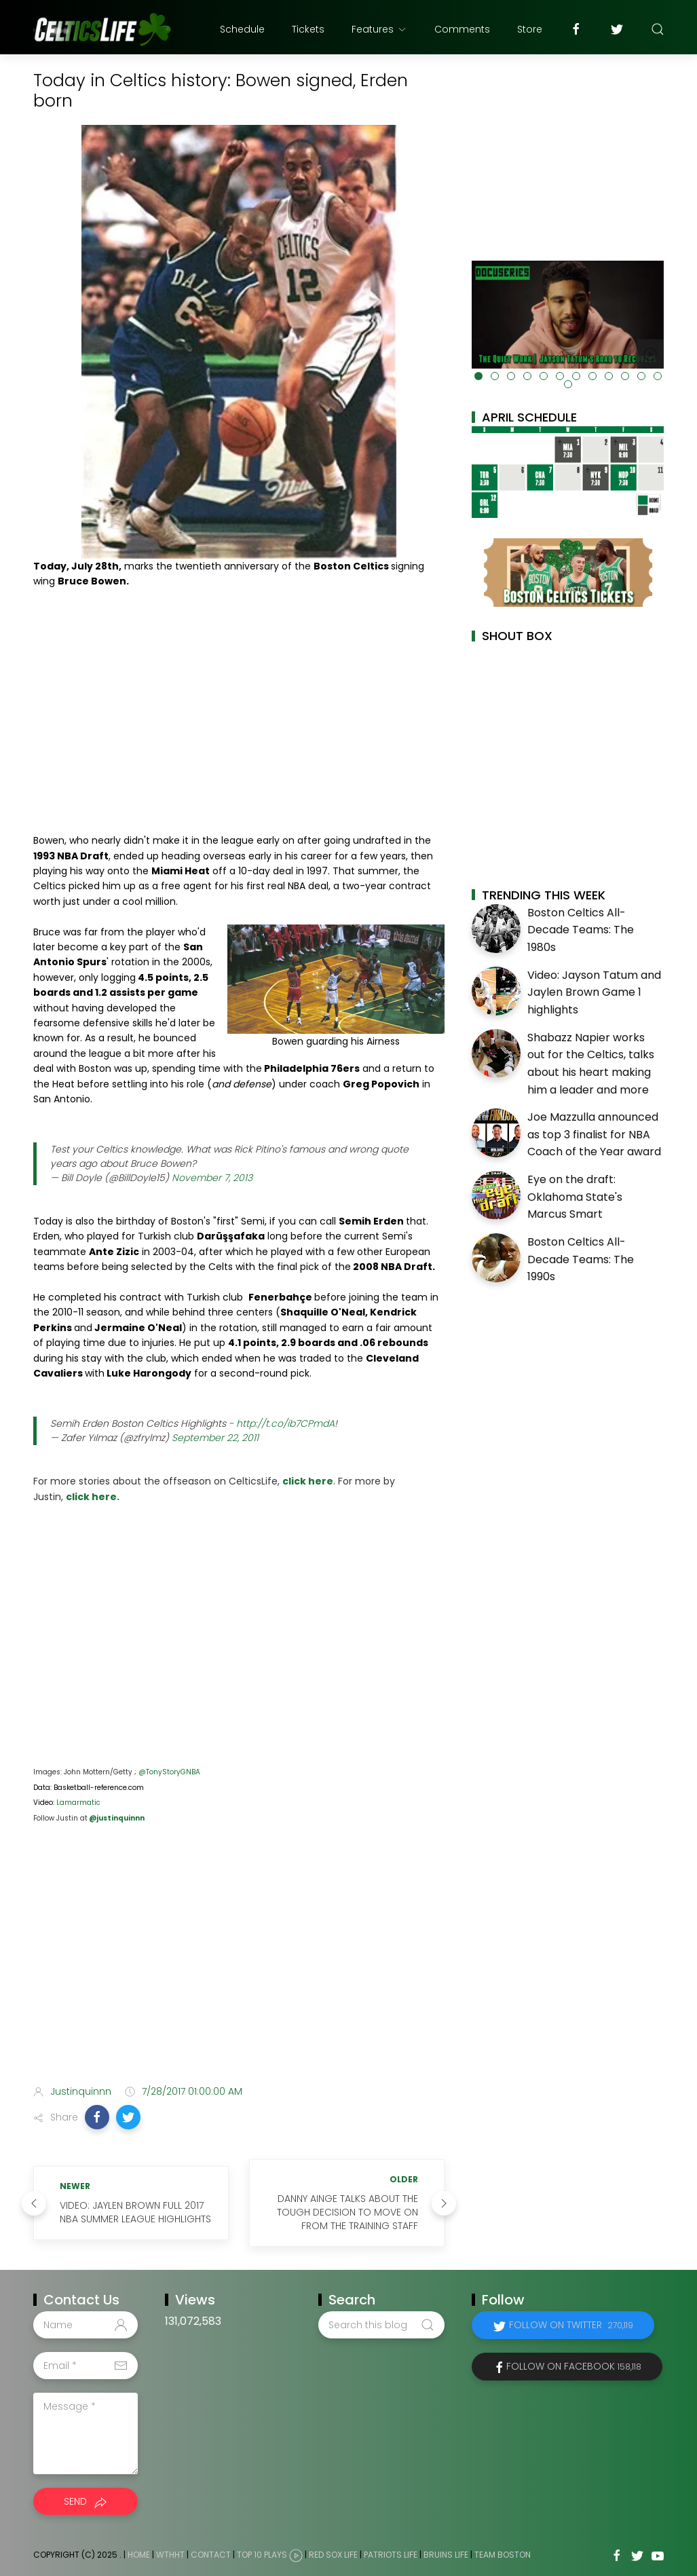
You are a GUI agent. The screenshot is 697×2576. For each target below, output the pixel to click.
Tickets (308, 29)
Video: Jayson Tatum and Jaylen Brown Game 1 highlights (594, 992)
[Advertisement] (239, 1967)
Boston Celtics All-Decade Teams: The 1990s (580, 1259)
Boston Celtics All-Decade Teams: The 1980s (580, 930)
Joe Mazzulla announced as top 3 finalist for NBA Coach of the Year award (594, 1134)
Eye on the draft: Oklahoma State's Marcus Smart (574, 1197)
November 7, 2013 (212, 1177)
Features (379, 29)
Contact (211, 2555)
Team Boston (502, 2555)
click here (307, 1481)
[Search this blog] (381, 2324)
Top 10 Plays (262, 2555)
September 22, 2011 (215, 1437)
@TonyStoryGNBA (169, 1772)
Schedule (242, 29)
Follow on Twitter (571, 2325)
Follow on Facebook (573, 2366)
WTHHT (170, 2555)
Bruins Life (445, 2555)
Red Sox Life (333, 2555)
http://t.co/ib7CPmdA (285, 1423)
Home (139, 2555)
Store (529, 29)
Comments (462, 29)
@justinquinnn (116, 1818)
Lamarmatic (78, 1802)
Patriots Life (390, 2555)
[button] (97, 2117)
